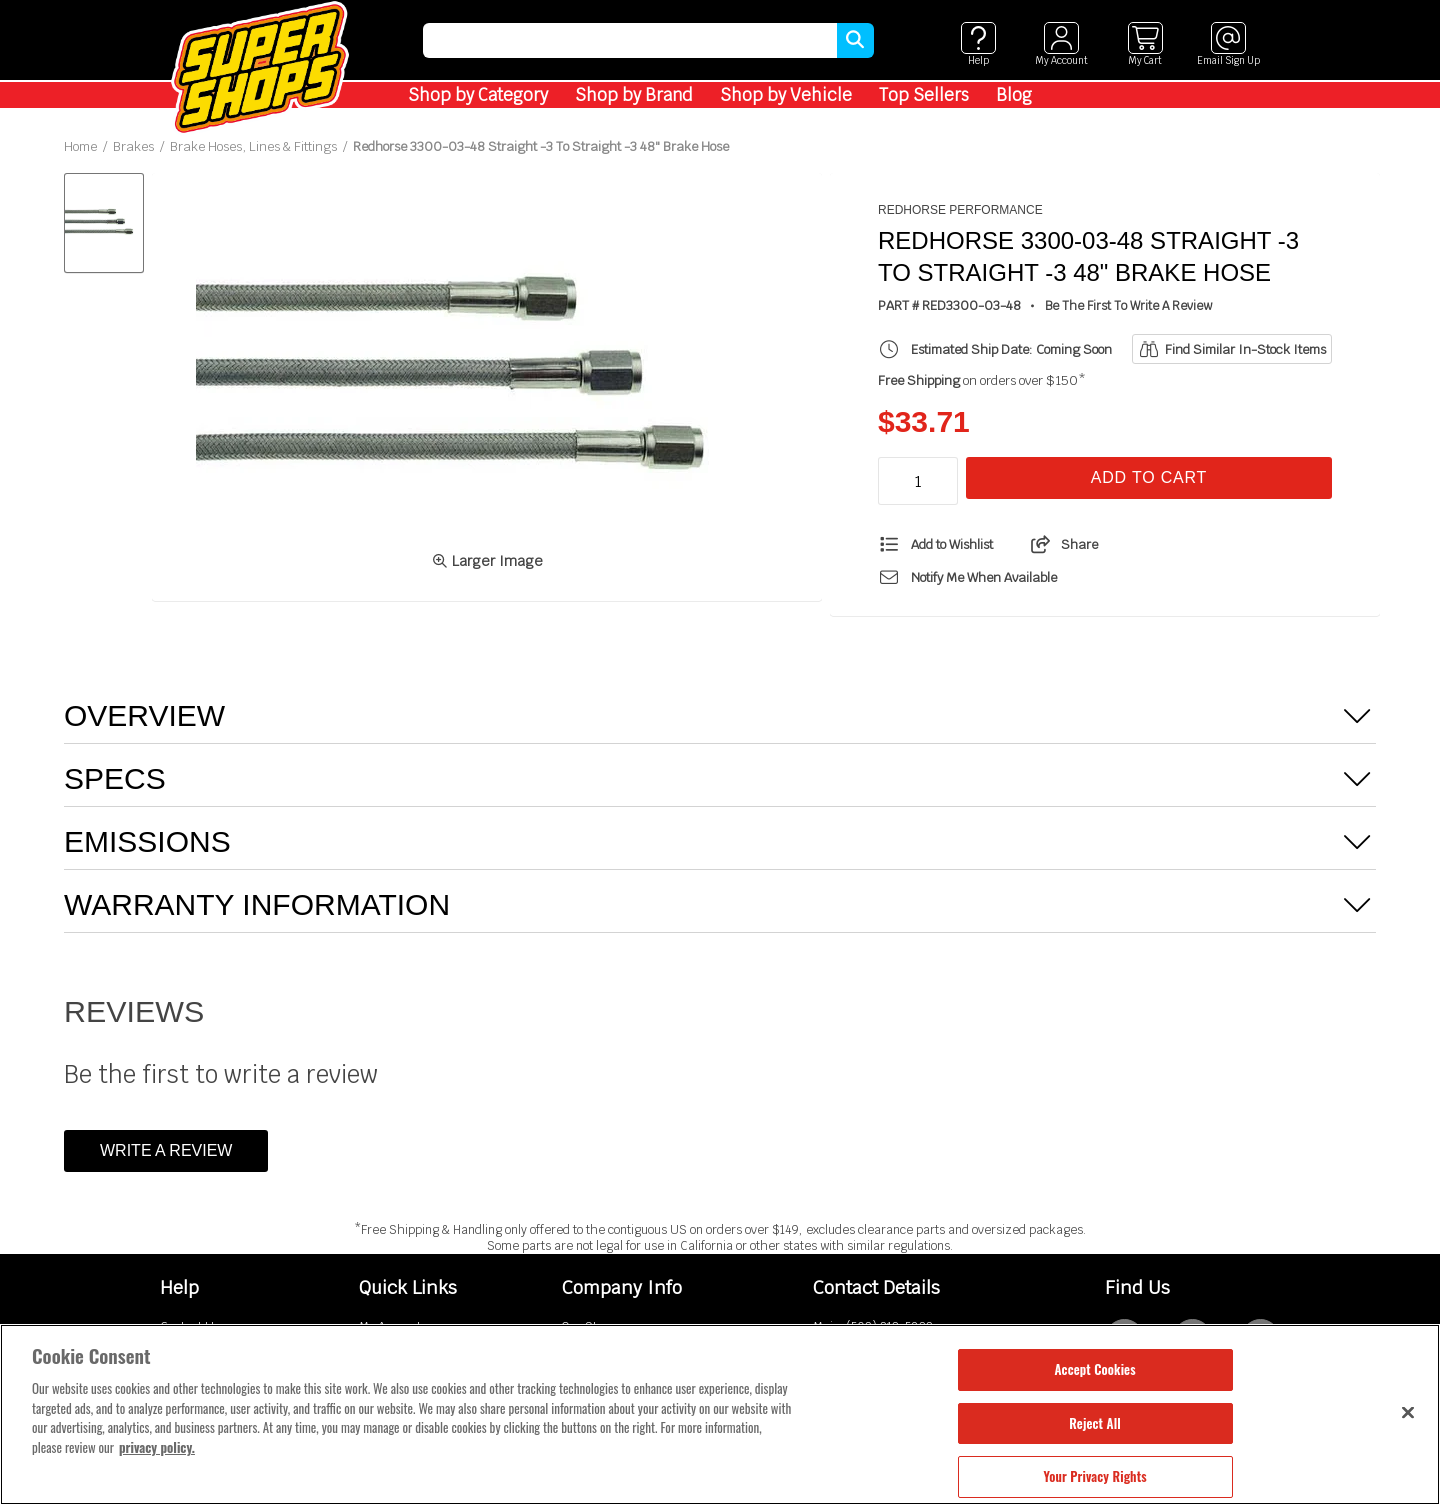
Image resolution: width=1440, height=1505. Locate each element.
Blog (1014, 95)
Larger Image (487, 561)
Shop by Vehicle (786, 95)
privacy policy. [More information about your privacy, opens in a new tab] (157, 1447)
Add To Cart (1149, 477)
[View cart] (1144, 44)
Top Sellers (924, 95)
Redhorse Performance (960, 210)
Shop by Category (478, 95)
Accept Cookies (1094, 1369)
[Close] (1408, 1412)
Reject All (1094, 1423)
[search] (630, 40)
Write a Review (166, 1150)
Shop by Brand (634, 95)
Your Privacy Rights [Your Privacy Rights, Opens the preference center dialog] (1094, 1476)
